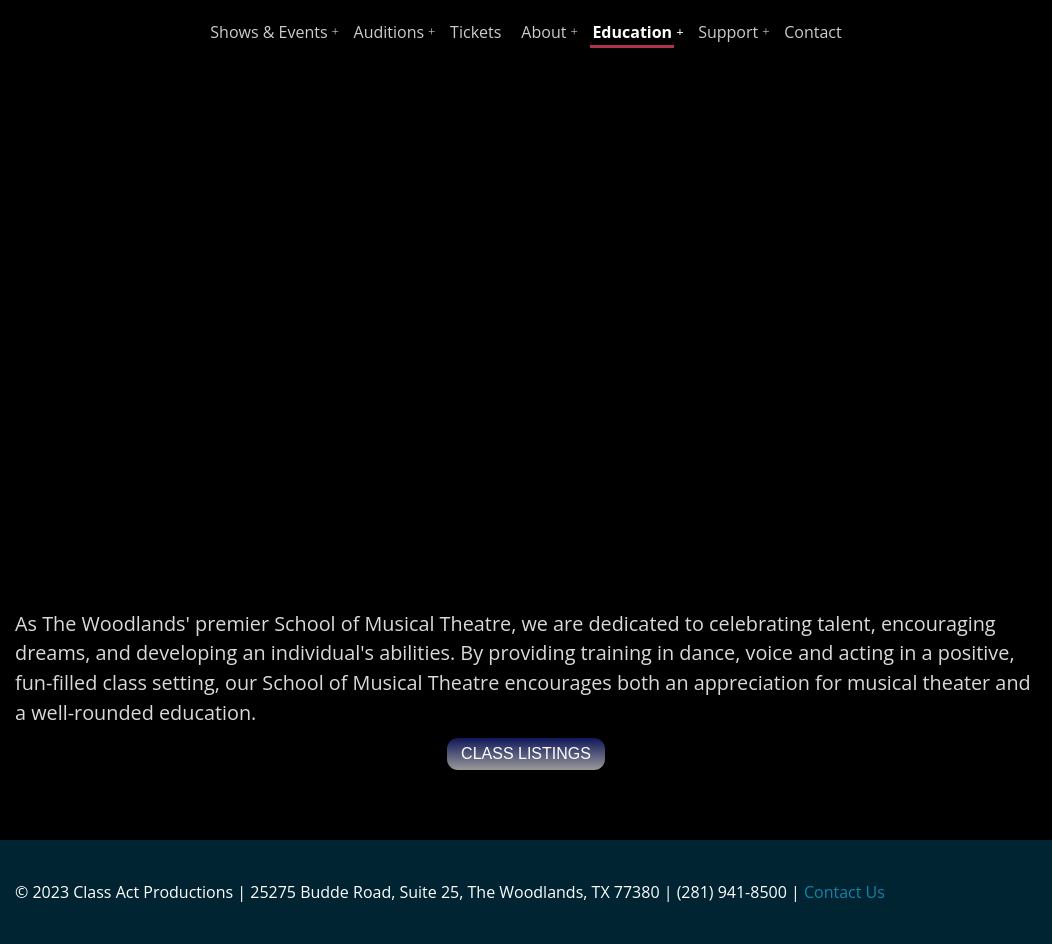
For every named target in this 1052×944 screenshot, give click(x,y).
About (543, 32)
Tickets (475, 32)
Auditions (389, 32)
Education (632, 32)
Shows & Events (268, 32)
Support (728, 32)
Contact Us (844, 892)
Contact (812, 32)
